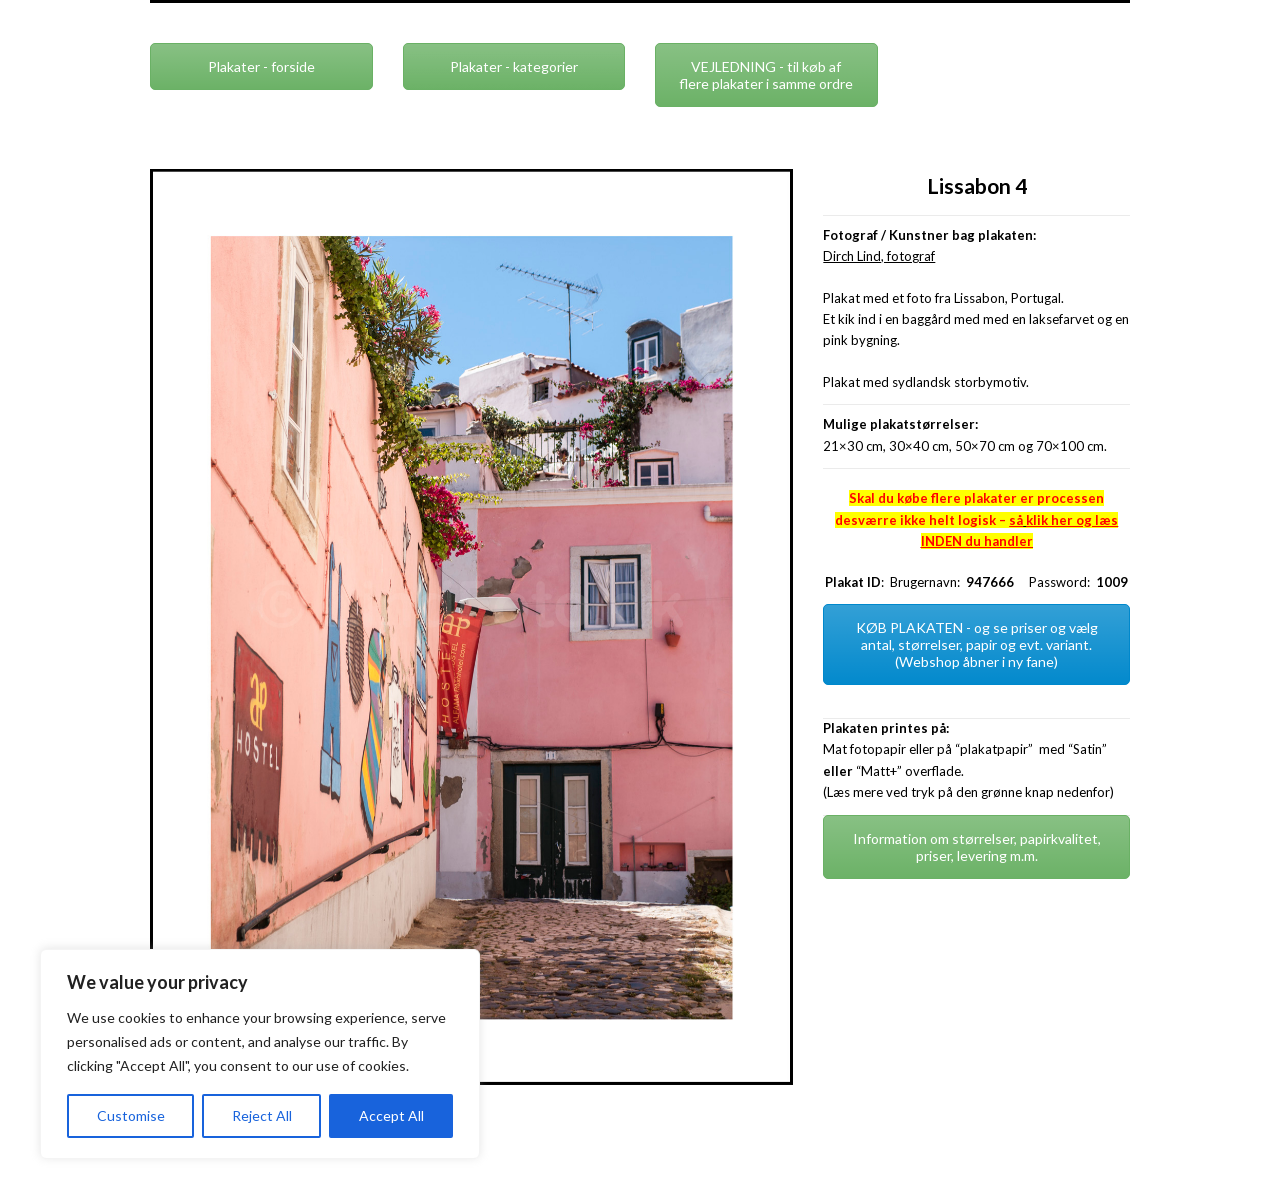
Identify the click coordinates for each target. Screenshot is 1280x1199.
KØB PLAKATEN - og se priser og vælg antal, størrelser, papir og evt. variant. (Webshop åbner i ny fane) (977, 644)
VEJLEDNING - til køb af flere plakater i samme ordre (766, 75)
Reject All (262, 1115)
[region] (260, 1054)
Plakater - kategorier (514, 66)
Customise (131, 1115)
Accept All (391, 1115)
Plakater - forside (261, 66)
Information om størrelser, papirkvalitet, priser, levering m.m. (977, 847)
